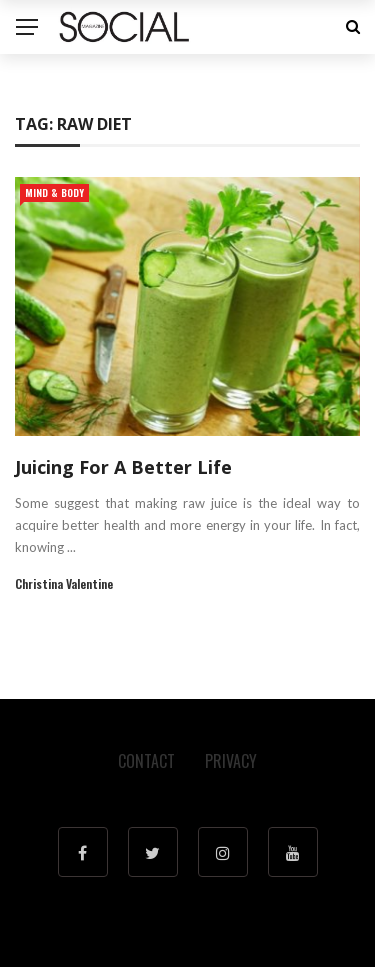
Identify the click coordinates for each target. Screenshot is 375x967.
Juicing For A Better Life (123, 467)
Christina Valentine (64, 583)
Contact (146, 761)
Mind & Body (54, 192)
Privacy (231, 761)
